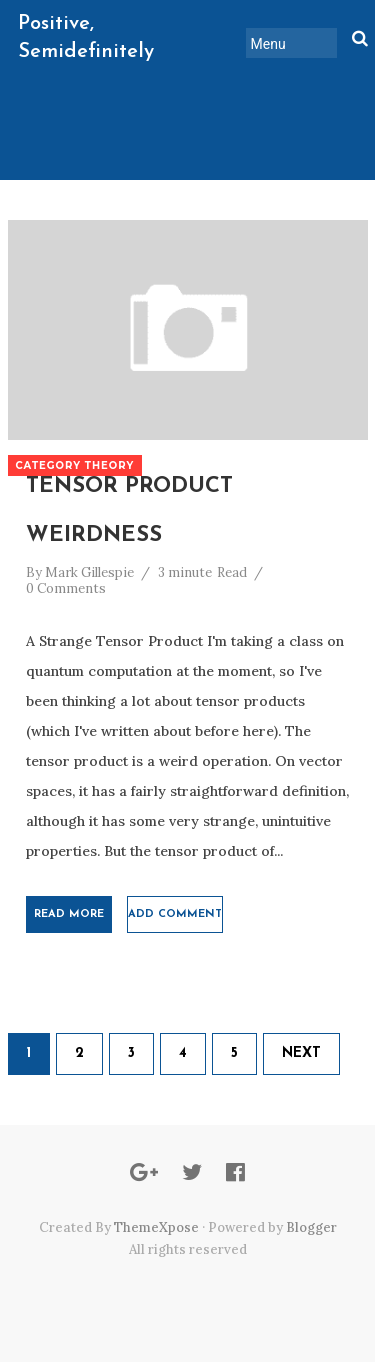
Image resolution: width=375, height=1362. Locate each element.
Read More (69, 914)
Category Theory (75, 465)
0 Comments (66, 588)
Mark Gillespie (89, 572)
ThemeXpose (156, 1227)
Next (301, 1053)
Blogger (311, 1227)
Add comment (175, 914)
